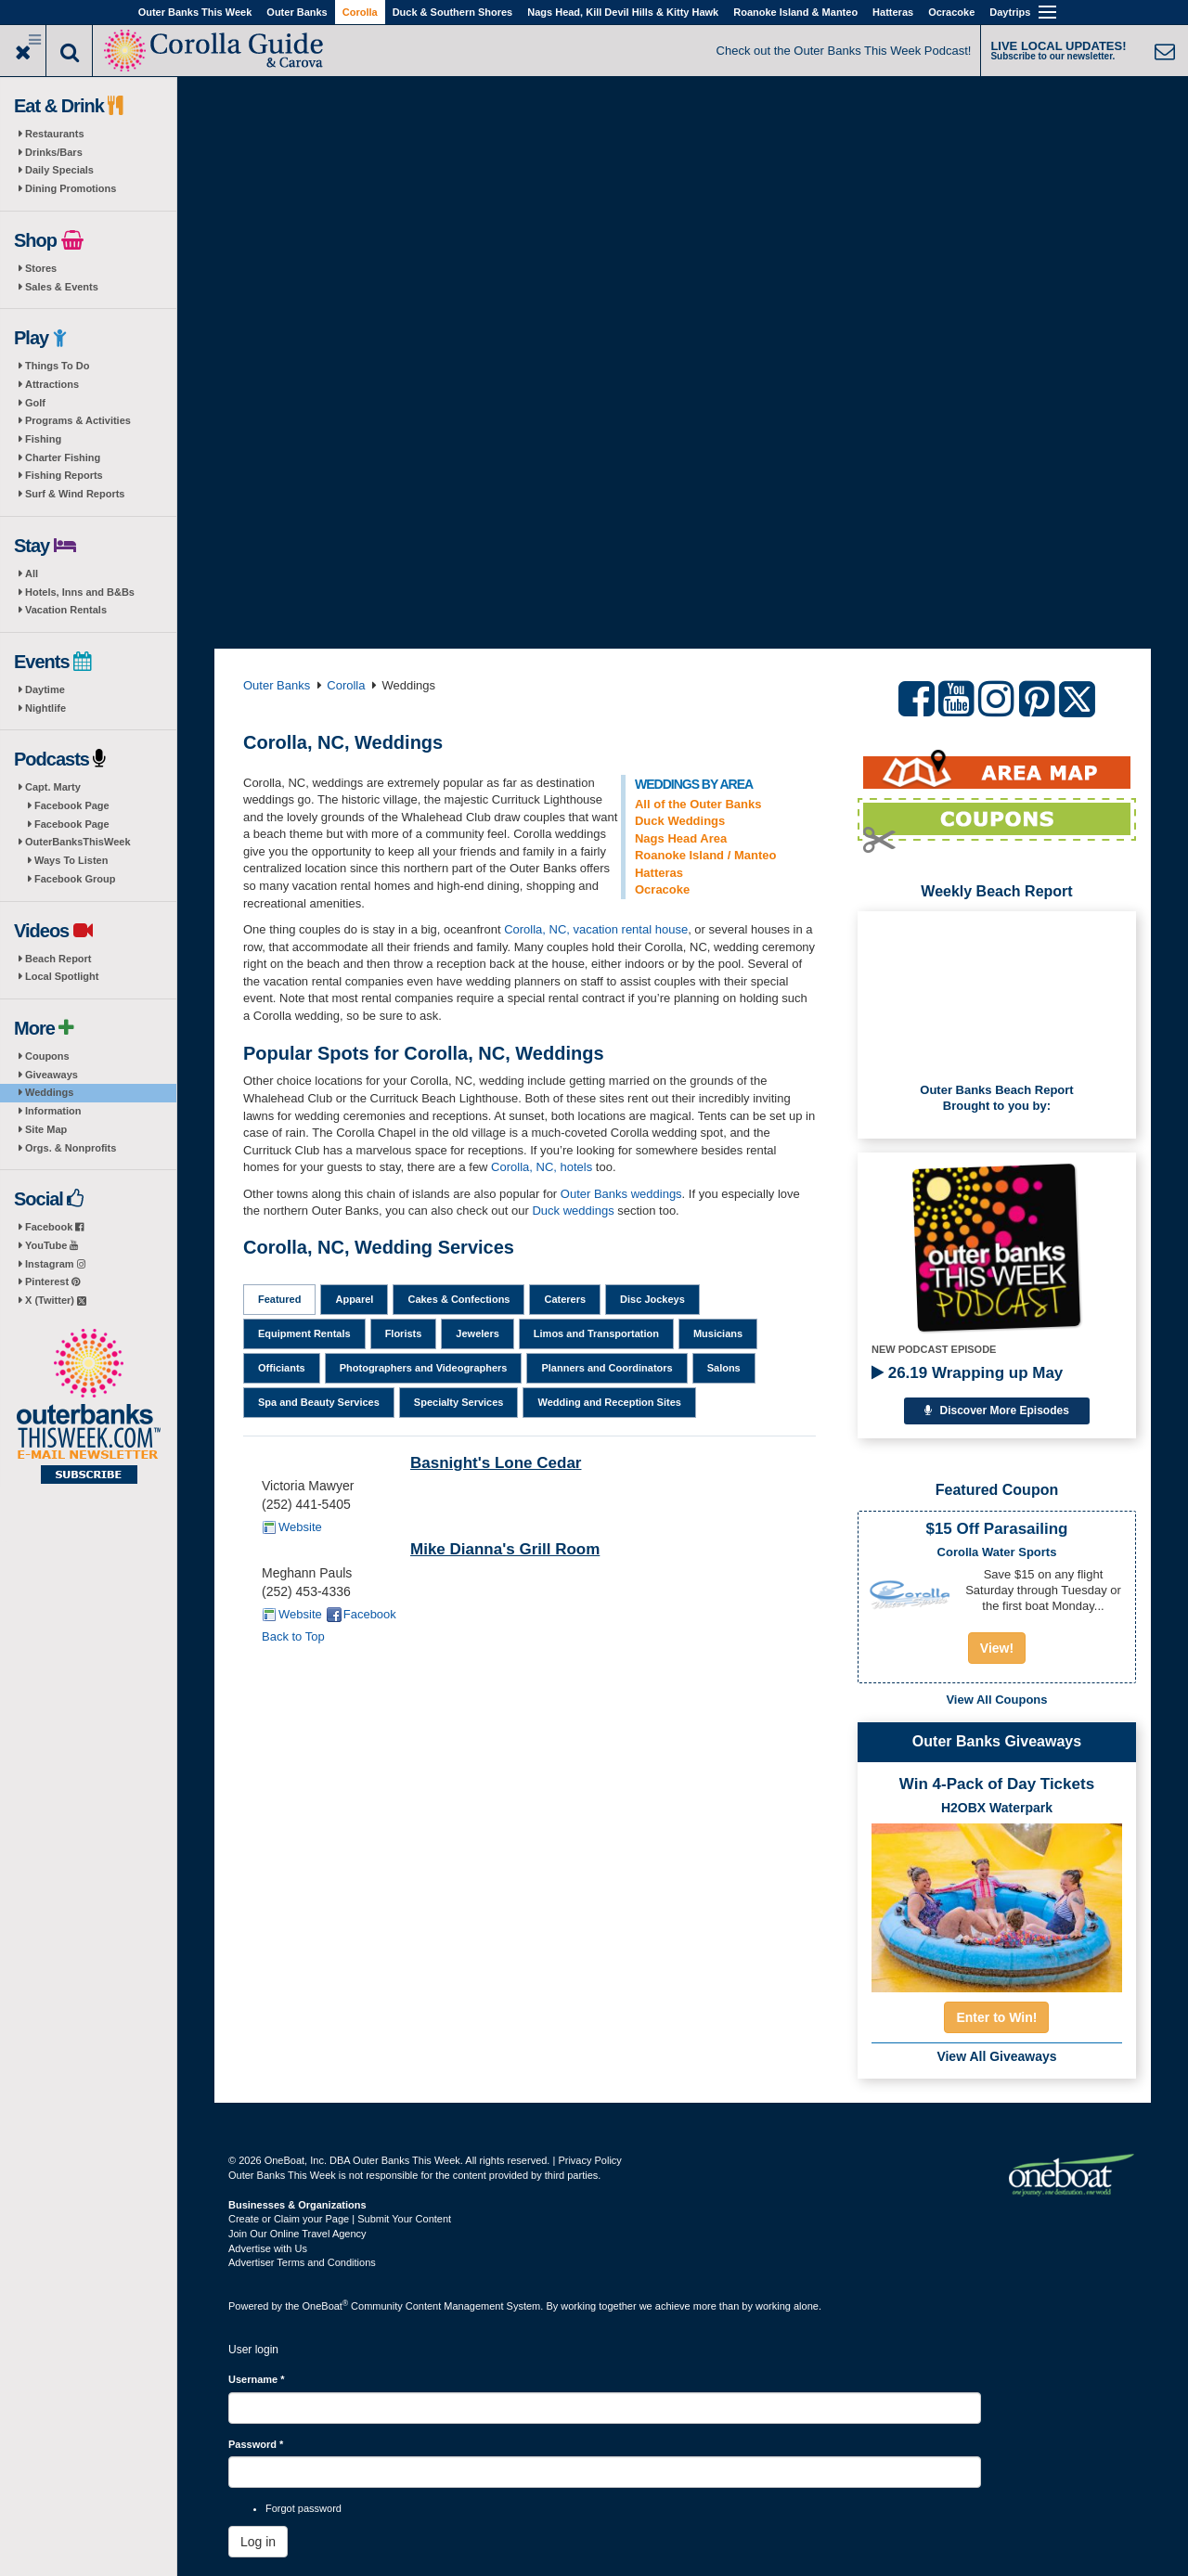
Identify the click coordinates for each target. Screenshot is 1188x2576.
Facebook (54, 1226)
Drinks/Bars (54, 152)
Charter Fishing (62, 457)
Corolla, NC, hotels (541, 1167)
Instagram (55, 1263)
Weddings (49, 1092)
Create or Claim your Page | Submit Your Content (339, 2218)
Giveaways (51, 1074)
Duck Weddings (680, 821)
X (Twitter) (55, 1300)
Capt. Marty (53, 786)
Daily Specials (59, 169)
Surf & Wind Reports (74, 493)
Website (300, 1527)
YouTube (51, 1245)
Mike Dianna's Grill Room (505, 1549)
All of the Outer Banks (698, 804)
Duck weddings (572, 1210)
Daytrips (1009, 12)
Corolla (360, 12)
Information (53, 1110)
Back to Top (293, 1636)
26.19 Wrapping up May (967, 1373)
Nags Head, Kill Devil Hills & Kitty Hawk (622, 12)
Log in (258, 2541)
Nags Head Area (681, 838)
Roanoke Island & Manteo (795, 12)
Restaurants (54, 133)
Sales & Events (61, 286)
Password (255, 2444)
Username (256, 2379)
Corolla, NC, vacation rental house (596, 929)
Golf (35, 402)
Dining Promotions (70, 188)
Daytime (45, 689)
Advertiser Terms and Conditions (302, 2262)
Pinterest (52, 1281)
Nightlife (45, 708)
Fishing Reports (64, 475)
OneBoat (326, 2306)
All (31, 573)
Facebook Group (74, 878)
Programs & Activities (78, 420)
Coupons (47, 1056)
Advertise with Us (267, 2248)
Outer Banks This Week (195, 12)
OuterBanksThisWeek (78, 841)
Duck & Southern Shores (453, 12)
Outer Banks (296, 12)
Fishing (43, 438)
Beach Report (58, 958)
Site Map (46, 1129)
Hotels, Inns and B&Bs (80, 592)
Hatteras (892, 12)
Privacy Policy (589, 2160)
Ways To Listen (71, 860)
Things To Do (57, 365)
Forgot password (303, 2508)
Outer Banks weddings (621, 1194)
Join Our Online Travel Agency (297, 2233)
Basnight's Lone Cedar (495, 1463)
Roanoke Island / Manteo (705, 855)
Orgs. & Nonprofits (70, 1147)
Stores (41, 268)
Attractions (52, 384)
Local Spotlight (61, 976)
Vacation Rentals (66, 609)
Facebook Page (72, 805)
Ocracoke (951, 12)
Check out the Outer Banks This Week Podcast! (844, 51)
